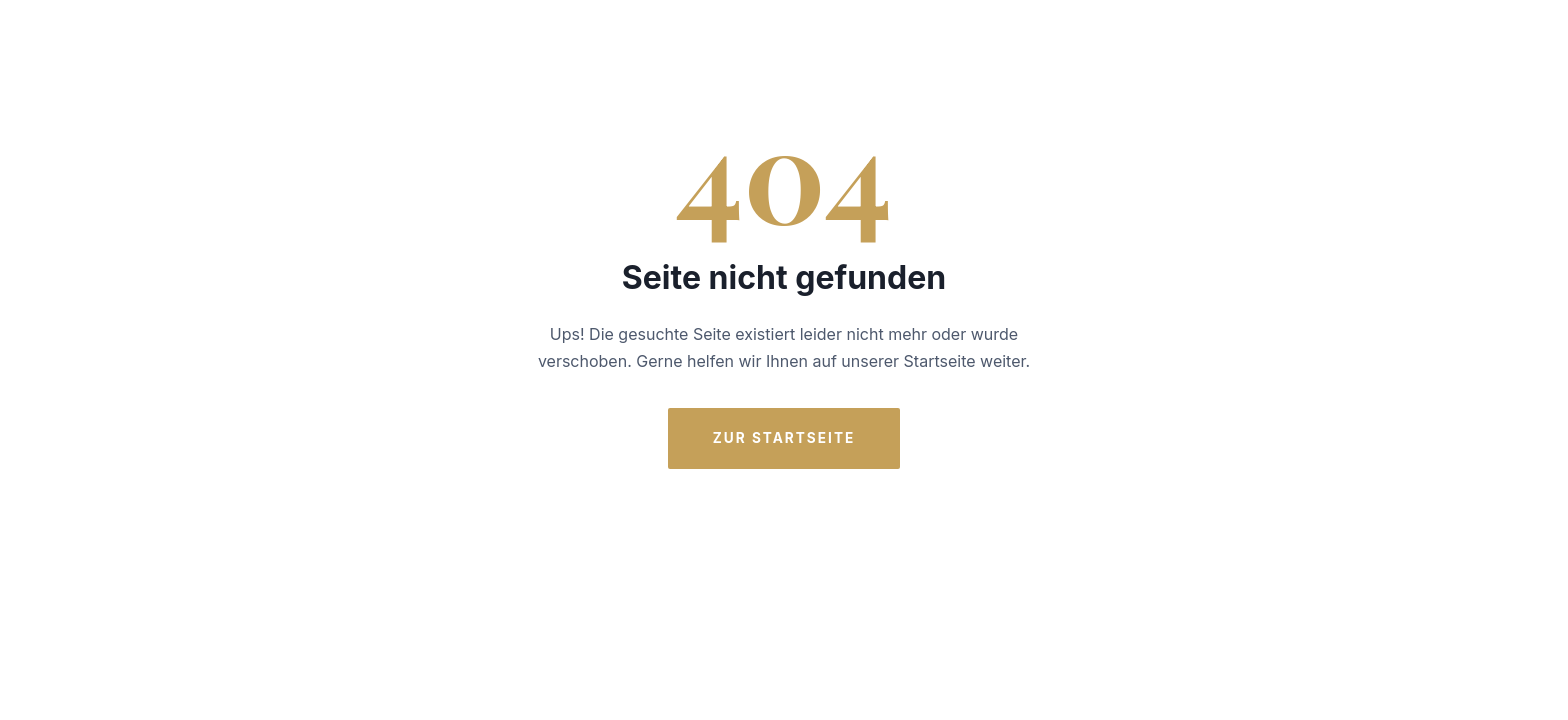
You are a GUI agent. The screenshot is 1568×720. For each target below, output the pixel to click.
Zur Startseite (784, 438)
